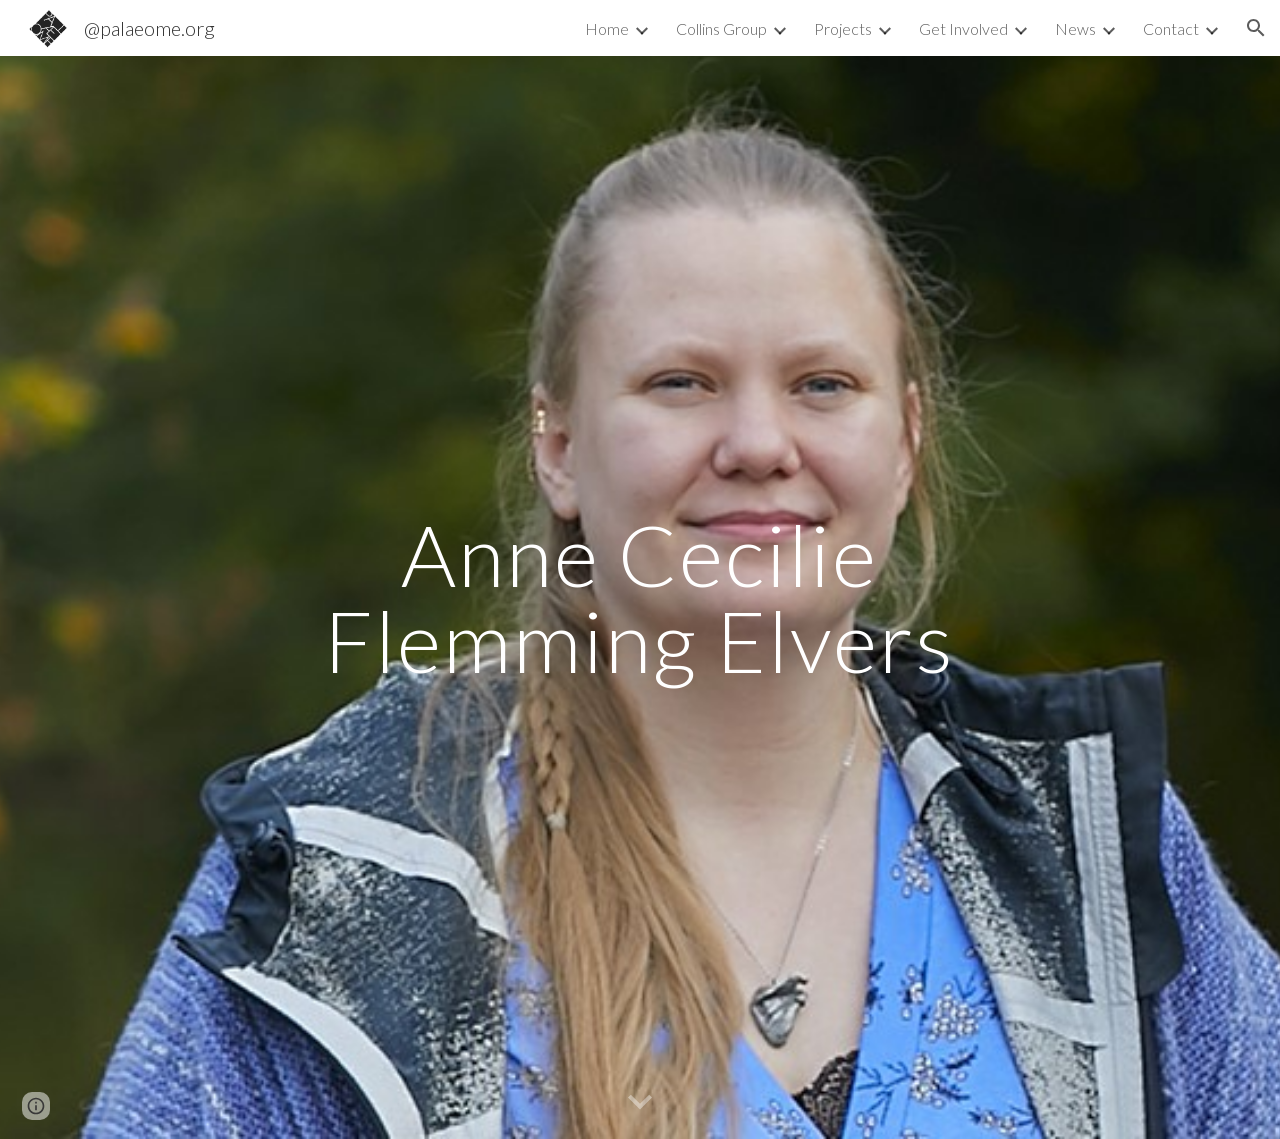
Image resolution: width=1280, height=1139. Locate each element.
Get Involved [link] (963, 28)
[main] (640, 597)
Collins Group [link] (721, 28)
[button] (1256, 28)
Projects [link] (843, 28)
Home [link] (607, 28)
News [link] (1075, 28)
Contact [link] (1171, 28)
